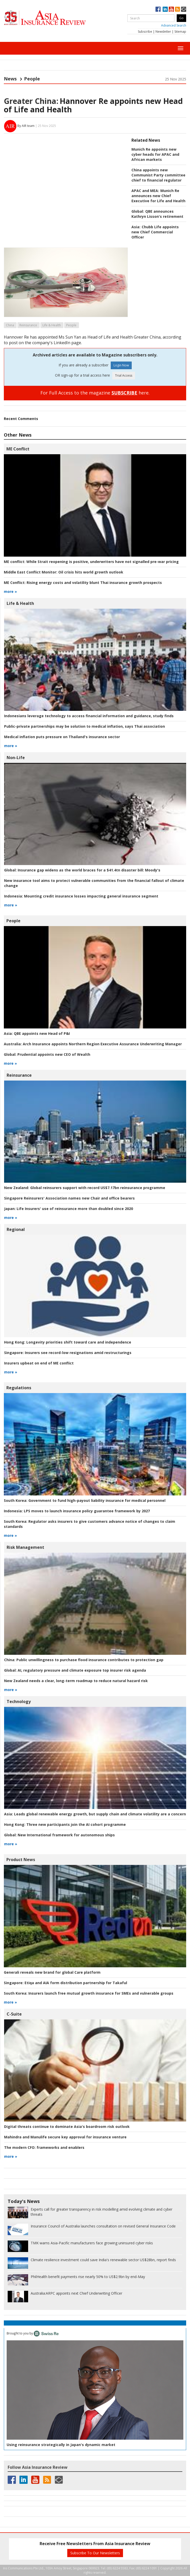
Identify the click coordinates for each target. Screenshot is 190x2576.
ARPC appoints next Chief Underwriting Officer (76, 2293)
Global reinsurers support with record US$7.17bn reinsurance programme (84, 1187)
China (10, 325)
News (10, 79)
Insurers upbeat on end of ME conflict (39, 1363)
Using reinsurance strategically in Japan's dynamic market (61, 2444)
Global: (137, 211)
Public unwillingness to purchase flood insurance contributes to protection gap (83, 1659)
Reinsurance (28, 325)
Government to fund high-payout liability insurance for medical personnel (84, 1500)
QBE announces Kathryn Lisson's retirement (157, 214)
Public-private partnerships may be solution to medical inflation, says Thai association (84, 726)
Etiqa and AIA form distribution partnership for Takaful (65, 1982)
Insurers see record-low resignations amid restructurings (67, 1352)
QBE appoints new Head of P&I (37, 1033)
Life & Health (51, 325)
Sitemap (180, 31)
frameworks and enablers (44, 2147)
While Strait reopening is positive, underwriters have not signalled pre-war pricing (91, 561)
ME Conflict (17, 449)
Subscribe (145, 31)
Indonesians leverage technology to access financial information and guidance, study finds (89, 715)
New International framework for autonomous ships (59, 1834)
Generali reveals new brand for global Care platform (52, 1972)
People (32, 79)
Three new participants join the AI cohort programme (65, 1824)
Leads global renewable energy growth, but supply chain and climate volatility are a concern (95, 1814)
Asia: (135, 226)
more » (10, 591)
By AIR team (26, 126)
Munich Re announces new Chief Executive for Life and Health (158, 195)
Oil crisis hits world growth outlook (63, 572)
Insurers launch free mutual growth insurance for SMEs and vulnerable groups (88, 1993)
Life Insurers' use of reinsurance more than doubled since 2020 (68, 1208)
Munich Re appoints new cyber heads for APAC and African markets (155, 154)
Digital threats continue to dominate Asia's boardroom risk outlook (67, 2126)
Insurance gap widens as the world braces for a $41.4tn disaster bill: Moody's (82, 870)
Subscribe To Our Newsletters (95, 2552)
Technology (19, 1701)
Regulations (18, 1388)
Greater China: (31, 101)
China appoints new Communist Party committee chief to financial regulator (158, 175)
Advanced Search (173, 25)
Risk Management (25, 1547)
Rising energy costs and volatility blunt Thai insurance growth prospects (83, 582)
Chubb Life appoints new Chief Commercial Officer (155, 231)
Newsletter (163, 31)
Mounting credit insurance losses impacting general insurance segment (81, 896)
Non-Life (16, 757)
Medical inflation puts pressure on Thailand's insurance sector (62, 736)
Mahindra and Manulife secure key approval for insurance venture (65, 2137)
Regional (16, 1229)
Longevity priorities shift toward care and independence (67, 1342)
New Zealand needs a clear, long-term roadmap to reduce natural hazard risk (76, 1680)
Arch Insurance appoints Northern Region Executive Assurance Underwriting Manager (93, 1043)
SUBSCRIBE (124, 393)
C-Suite (14, 2014)
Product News (20, 1859)
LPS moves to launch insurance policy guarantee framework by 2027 (77, 1510)
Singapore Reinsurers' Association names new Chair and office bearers (69, 1198)
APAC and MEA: (145, 190)
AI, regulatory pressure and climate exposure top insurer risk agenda (75, 1670)
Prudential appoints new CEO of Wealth (47, 1054)
